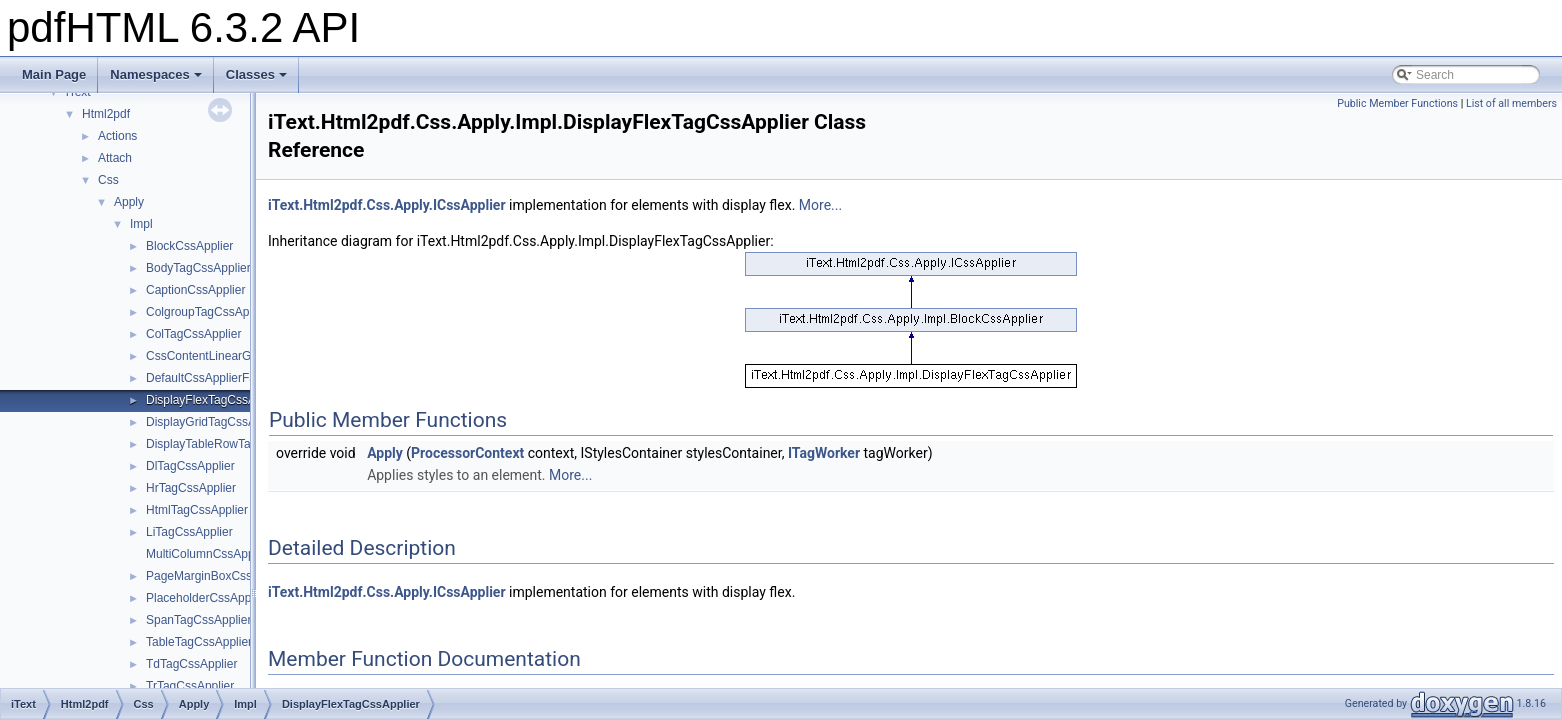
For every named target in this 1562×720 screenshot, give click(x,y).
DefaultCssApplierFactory (214, 378)
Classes (256, 74)
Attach (115, 158)
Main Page (54, 74)
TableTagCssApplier (199, 642)
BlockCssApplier (189, 246)
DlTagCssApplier (190, 466)
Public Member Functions (1397, 103)
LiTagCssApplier (189, 532)
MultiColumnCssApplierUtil (217, 554)
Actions (117, 136)
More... (820, 205)
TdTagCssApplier (191, 664)
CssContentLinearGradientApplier (235, 356)
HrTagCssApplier (191, 488)
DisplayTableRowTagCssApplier (230, 444)
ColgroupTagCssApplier (209, 312)
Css (108, 180)
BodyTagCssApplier (198, 268)
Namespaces (156, 74)
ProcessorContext (467, 453)
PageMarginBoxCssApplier (217, 576)
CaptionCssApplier (195, 290)
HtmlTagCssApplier (197, 510)
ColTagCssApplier (193, 334)
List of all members (1511, 103)
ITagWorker (824, 453)
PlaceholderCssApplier (206, 598)
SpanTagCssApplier (198, 620)
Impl (141, 224)
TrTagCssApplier (190, 686)
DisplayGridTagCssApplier (215, 422)
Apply (129, 202)
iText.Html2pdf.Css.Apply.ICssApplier (387, 205)
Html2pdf (106, 114)
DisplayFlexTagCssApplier (215, 400)
